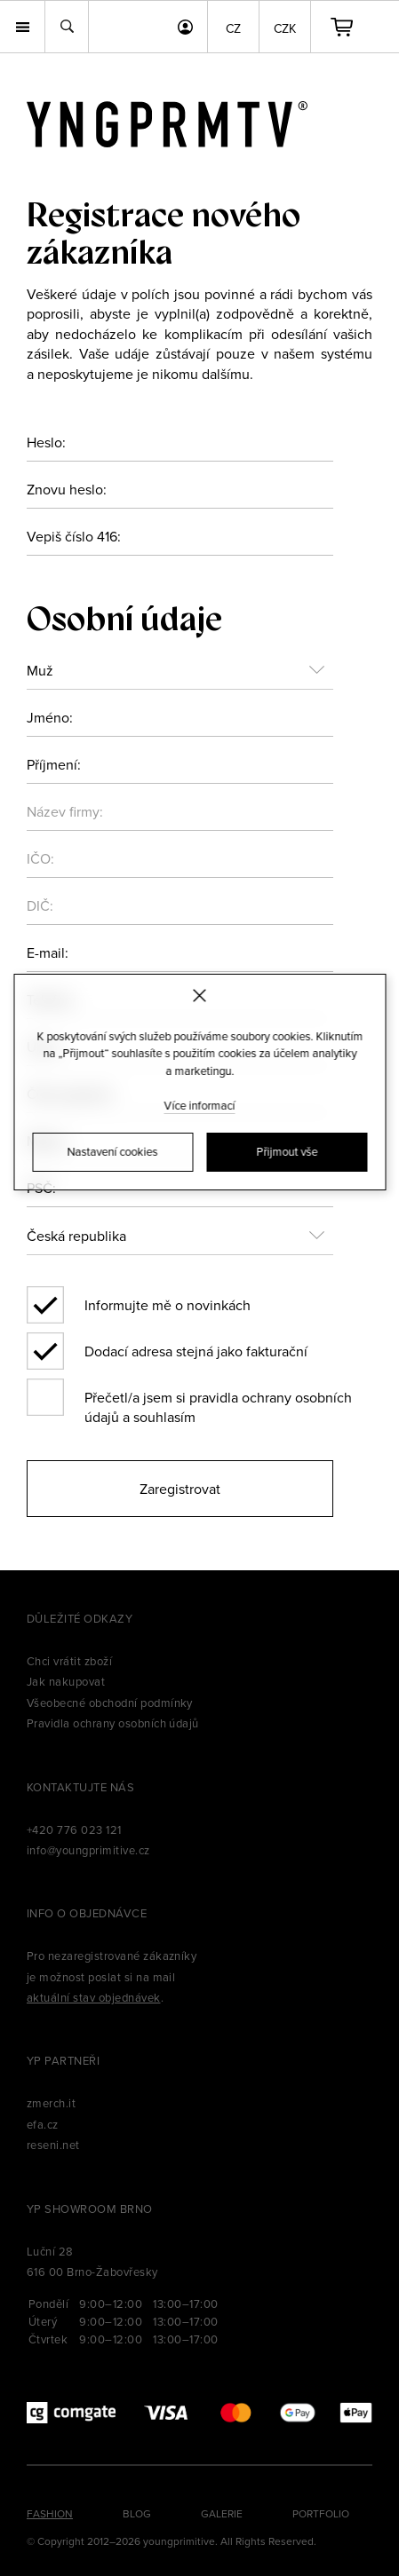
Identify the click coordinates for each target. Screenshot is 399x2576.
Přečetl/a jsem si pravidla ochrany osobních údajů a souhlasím (218, 1401)
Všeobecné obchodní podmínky (110, 1703)
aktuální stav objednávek (94, 1997)
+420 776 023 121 (74, 1829)
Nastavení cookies (113, 1151)
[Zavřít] (199, 995)
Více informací (199, 1105)
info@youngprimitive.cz (88, 1850)
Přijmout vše (286, 1151)
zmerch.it (51, 2103)
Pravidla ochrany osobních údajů (113, 1723)
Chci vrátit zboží (69, 1661)
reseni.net (53, 2145)
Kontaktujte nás (80, 1787)
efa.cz (43, 2124)
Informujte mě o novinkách (167, 1305)
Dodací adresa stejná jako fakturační (195, 1351)
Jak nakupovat (66, 1681)
